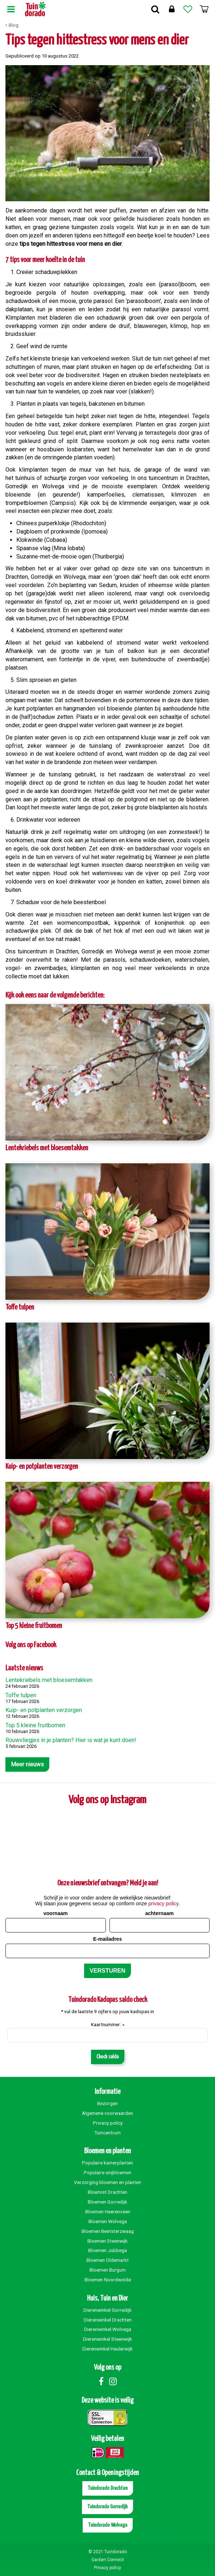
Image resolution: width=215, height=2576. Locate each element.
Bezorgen (107, 2103)
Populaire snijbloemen (107, 2172)
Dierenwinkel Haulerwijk (107, 2349)
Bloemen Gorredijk (107, 2202)
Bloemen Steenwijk (107, 2241)
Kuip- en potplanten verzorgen (41, 1466)
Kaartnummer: (107, 2024)
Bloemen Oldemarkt (107, 2260)
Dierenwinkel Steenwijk (107, 2339)
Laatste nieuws (24, 1668)
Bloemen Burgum (108, 2270)
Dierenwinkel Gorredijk (107, 2310)
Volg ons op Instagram (107, 1800)
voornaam (56, 1913)
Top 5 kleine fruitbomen (33, 1626)
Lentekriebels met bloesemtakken (46, 1148)
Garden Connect (107, 2559)
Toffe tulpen (19, 1307)
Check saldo (107, 2056)
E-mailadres (107, 1939)
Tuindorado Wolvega (107, 2525)
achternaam (159, 1913)
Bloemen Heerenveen (107, 2211)
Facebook (101, 2381)
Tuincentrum (107, 2133)
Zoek (155, 9)
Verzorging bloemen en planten (107, 2182)
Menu (10, 9)
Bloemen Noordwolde (107, 2279)
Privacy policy (108, 2123)
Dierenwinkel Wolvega (107, 2329)
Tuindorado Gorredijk (107, 2506)
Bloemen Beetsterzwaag (108, 2231)
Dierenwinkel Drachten (108, 2320)
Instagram (113, 2381)
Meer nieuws (27, 1764)
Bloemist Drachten (107, 2192)
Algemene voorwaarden (107, 2113)
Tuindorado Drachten (108, 2488)
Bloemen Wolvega (107, 2221)
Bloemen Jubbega (107, 2250)
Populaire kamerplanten (107, 2163)
